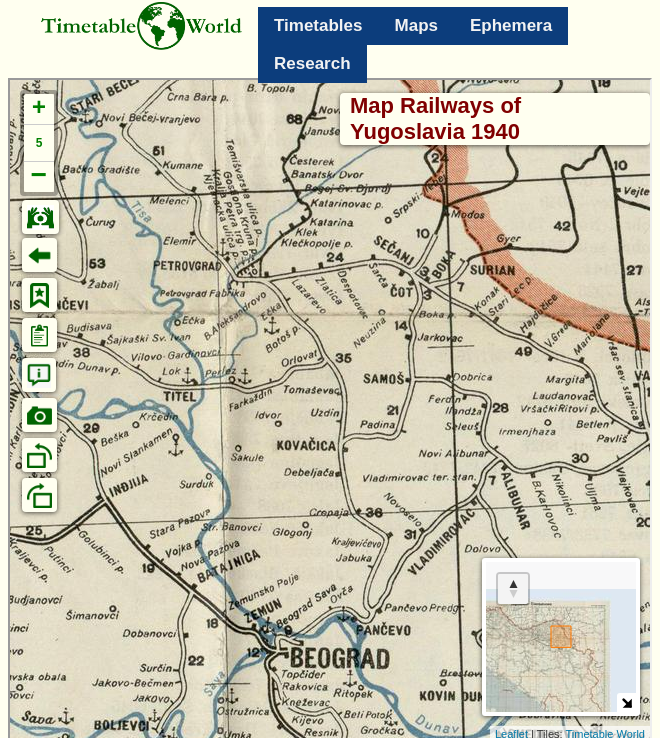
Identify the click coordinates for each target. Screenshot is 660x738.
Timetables (318, 25)
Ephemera (511, 25)
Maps (416, 25)
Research (312, 63)
